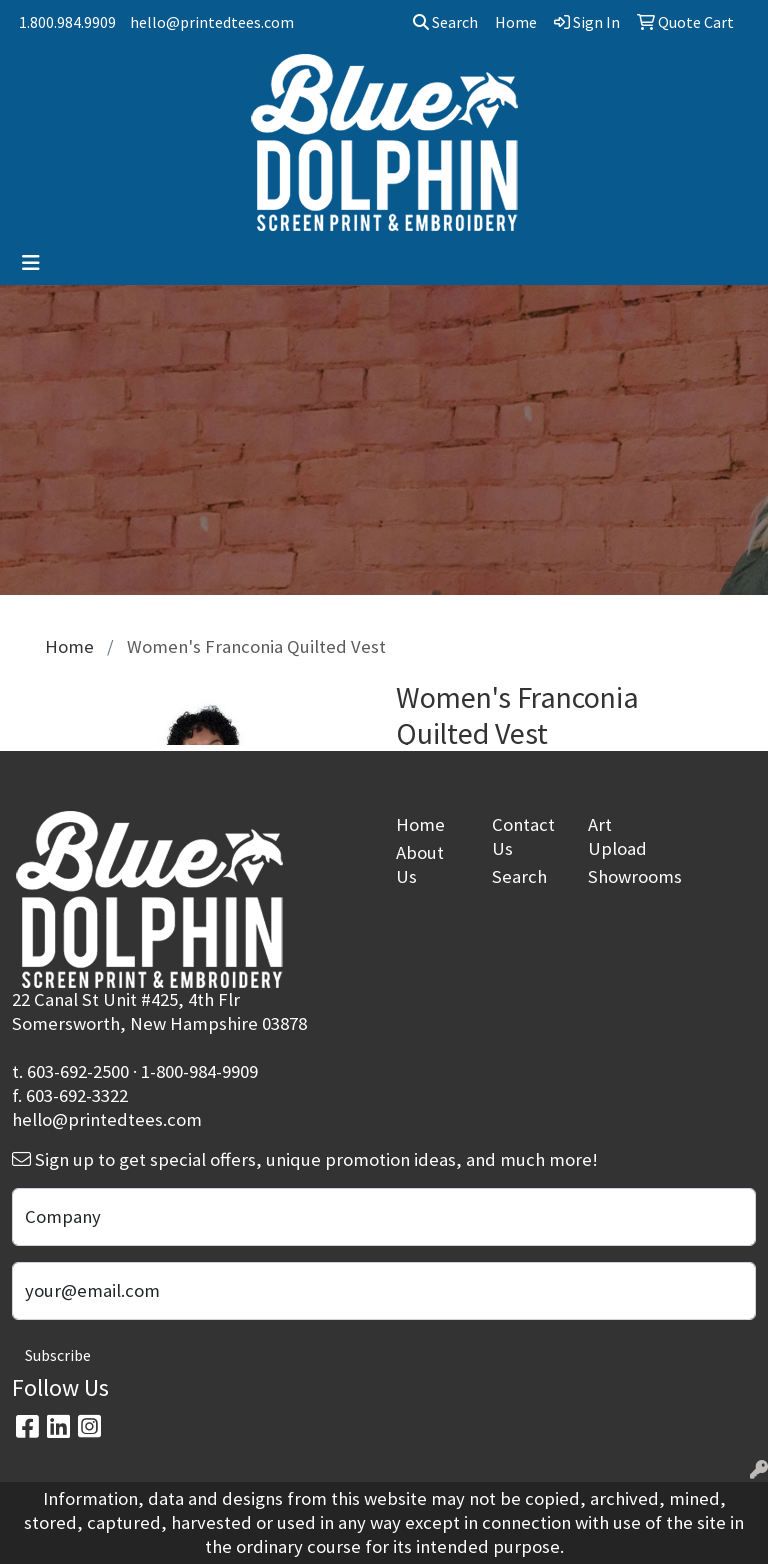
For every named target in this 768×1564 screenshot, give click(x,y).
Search (445, 22)
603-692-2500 (78, 1071)
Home (420, 824)
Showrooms (624, 876)
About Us (420, 864)
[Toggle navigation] (31, 263)
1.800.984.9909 (67, 22)
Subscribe (58, 1355)
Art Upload (617, 836)
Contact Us (523, 836)
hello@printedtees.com (212, 22)
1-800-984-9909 (199, 1071)
